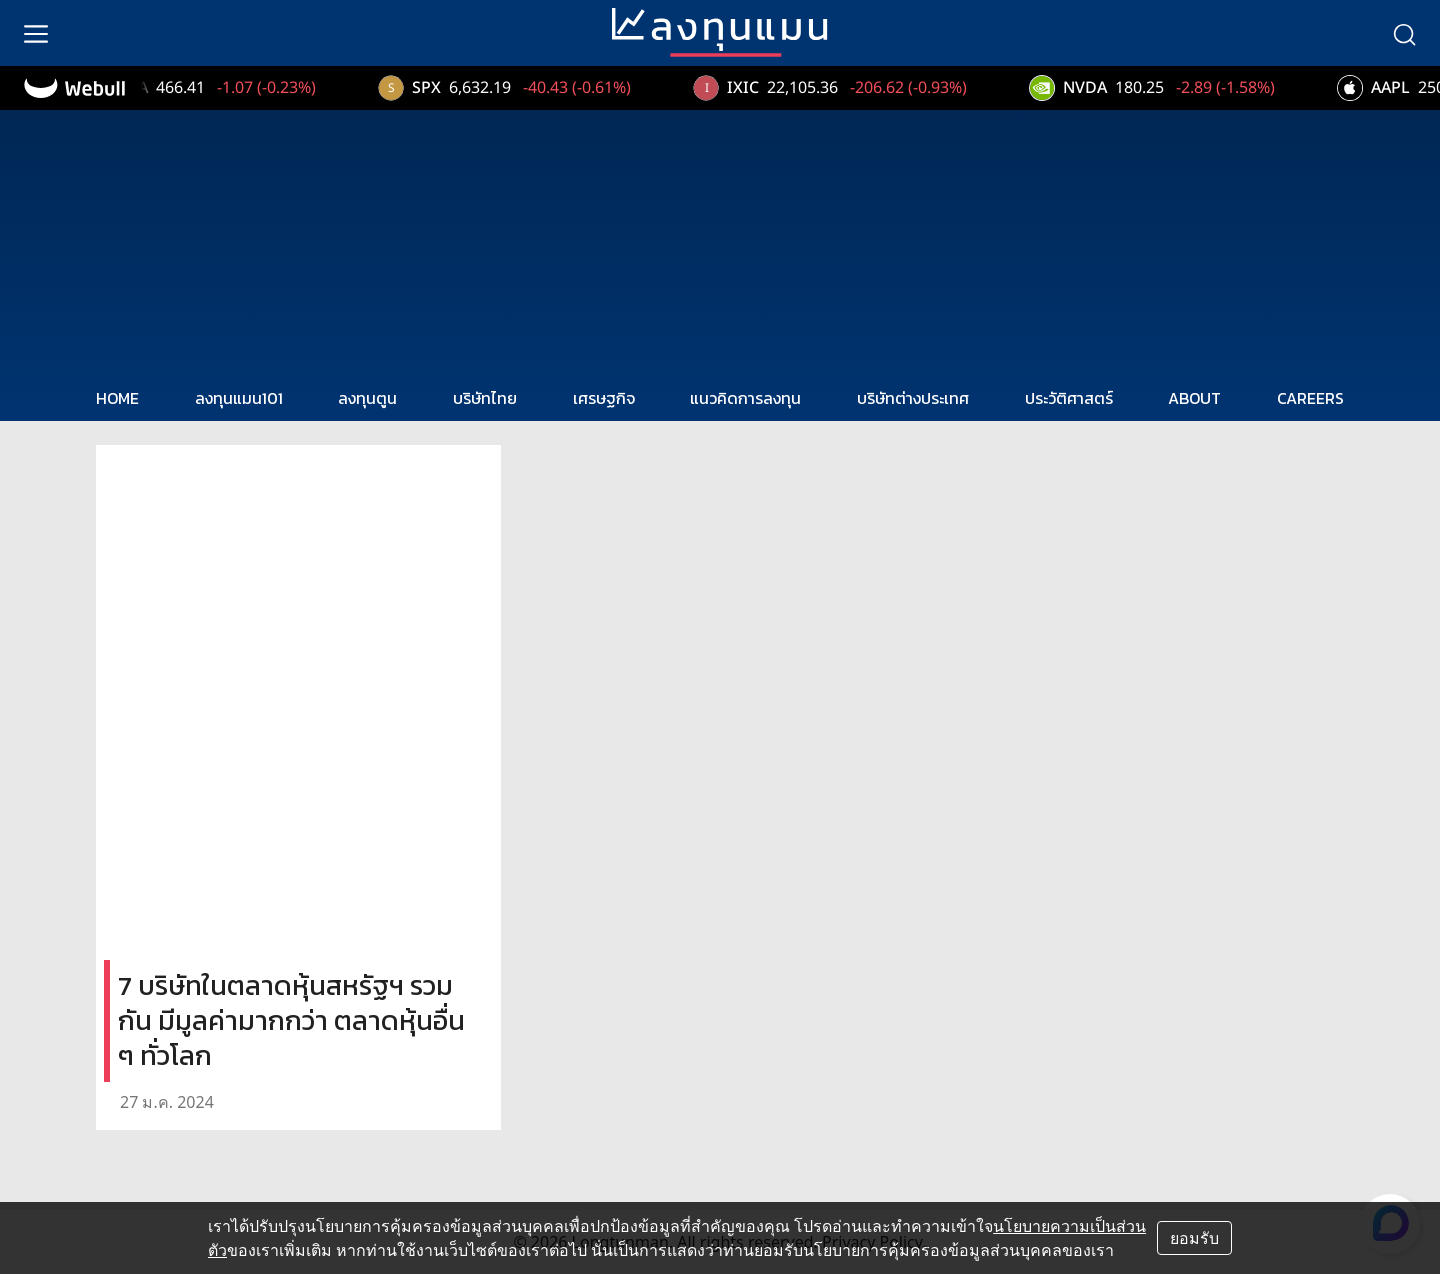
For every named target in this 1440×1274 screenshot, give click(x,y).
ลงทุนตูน (367, 398)
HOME (117, 398)
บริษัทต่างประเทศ (913, 398)
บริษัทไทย (485, 398)
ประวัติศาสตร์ (1069, 398)
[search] (1404, 33)
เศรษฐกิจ (604, 398)
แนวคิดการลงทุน (745, 398)
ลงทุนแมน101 (239, 398)
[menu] (36, 33)
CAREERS (1310, 398)
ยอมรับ (1194, 1238)
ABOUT (1194, 398)
